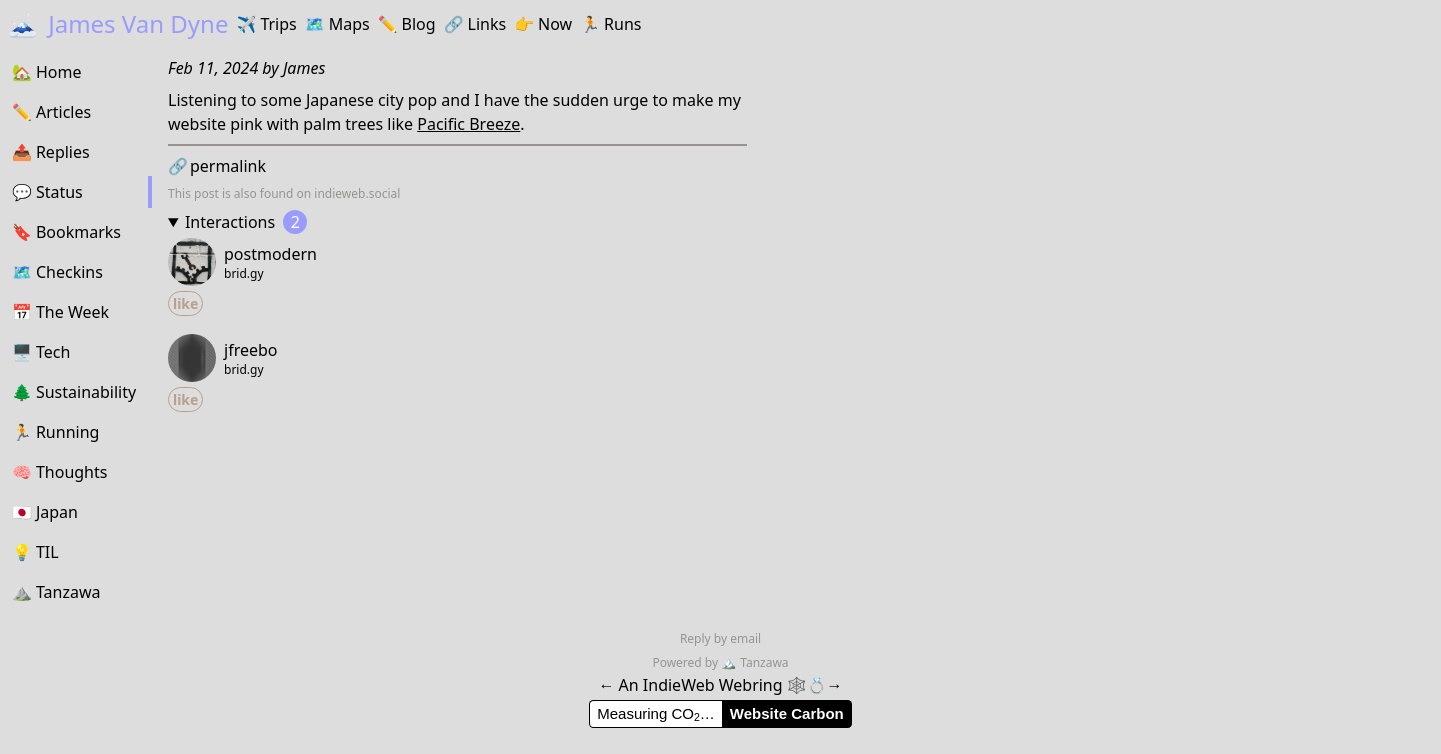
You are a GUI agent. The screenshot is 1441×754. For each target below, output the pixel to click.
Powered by (686, 662)
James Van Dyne (118, 23)
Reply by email (720, 638)
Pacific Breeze (468, 124)
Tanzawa (754, 662)
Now (543, 24)
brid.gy (244, 274)
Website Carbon (787, 713)
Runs (610, 24)
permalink (217, 166)
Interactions (246, 222)
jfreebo (251, 350)
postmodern (270, 254)
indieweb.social (357, 193)
